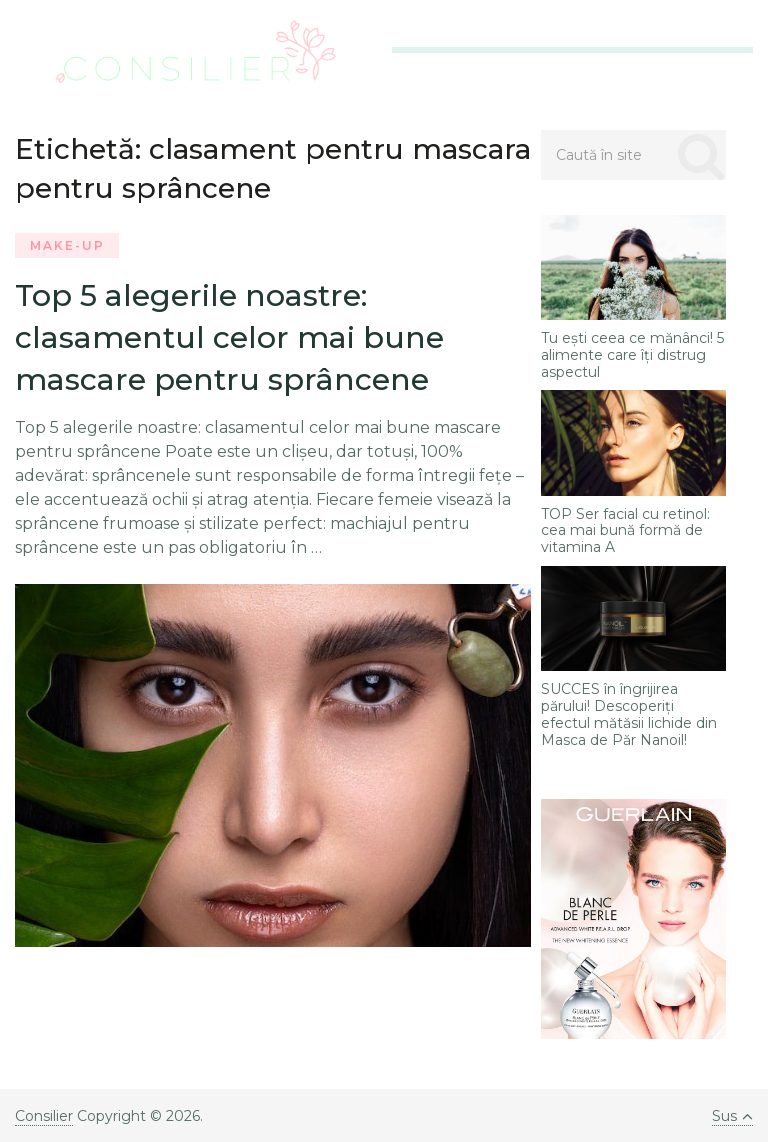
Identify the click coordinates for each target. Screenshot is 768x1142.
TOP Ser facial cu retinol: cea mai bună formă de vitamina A (625, 531)
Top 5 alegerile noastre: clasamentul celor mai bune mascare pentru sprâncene (229, 337)
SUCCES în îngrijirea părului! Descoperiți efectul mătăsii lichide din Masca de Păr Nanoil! (629, 714)
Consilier (44, 1116)
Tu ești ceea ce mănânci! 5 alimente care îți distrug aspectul (632, 355)
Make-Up (67, 245)
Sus (732, 1116)
